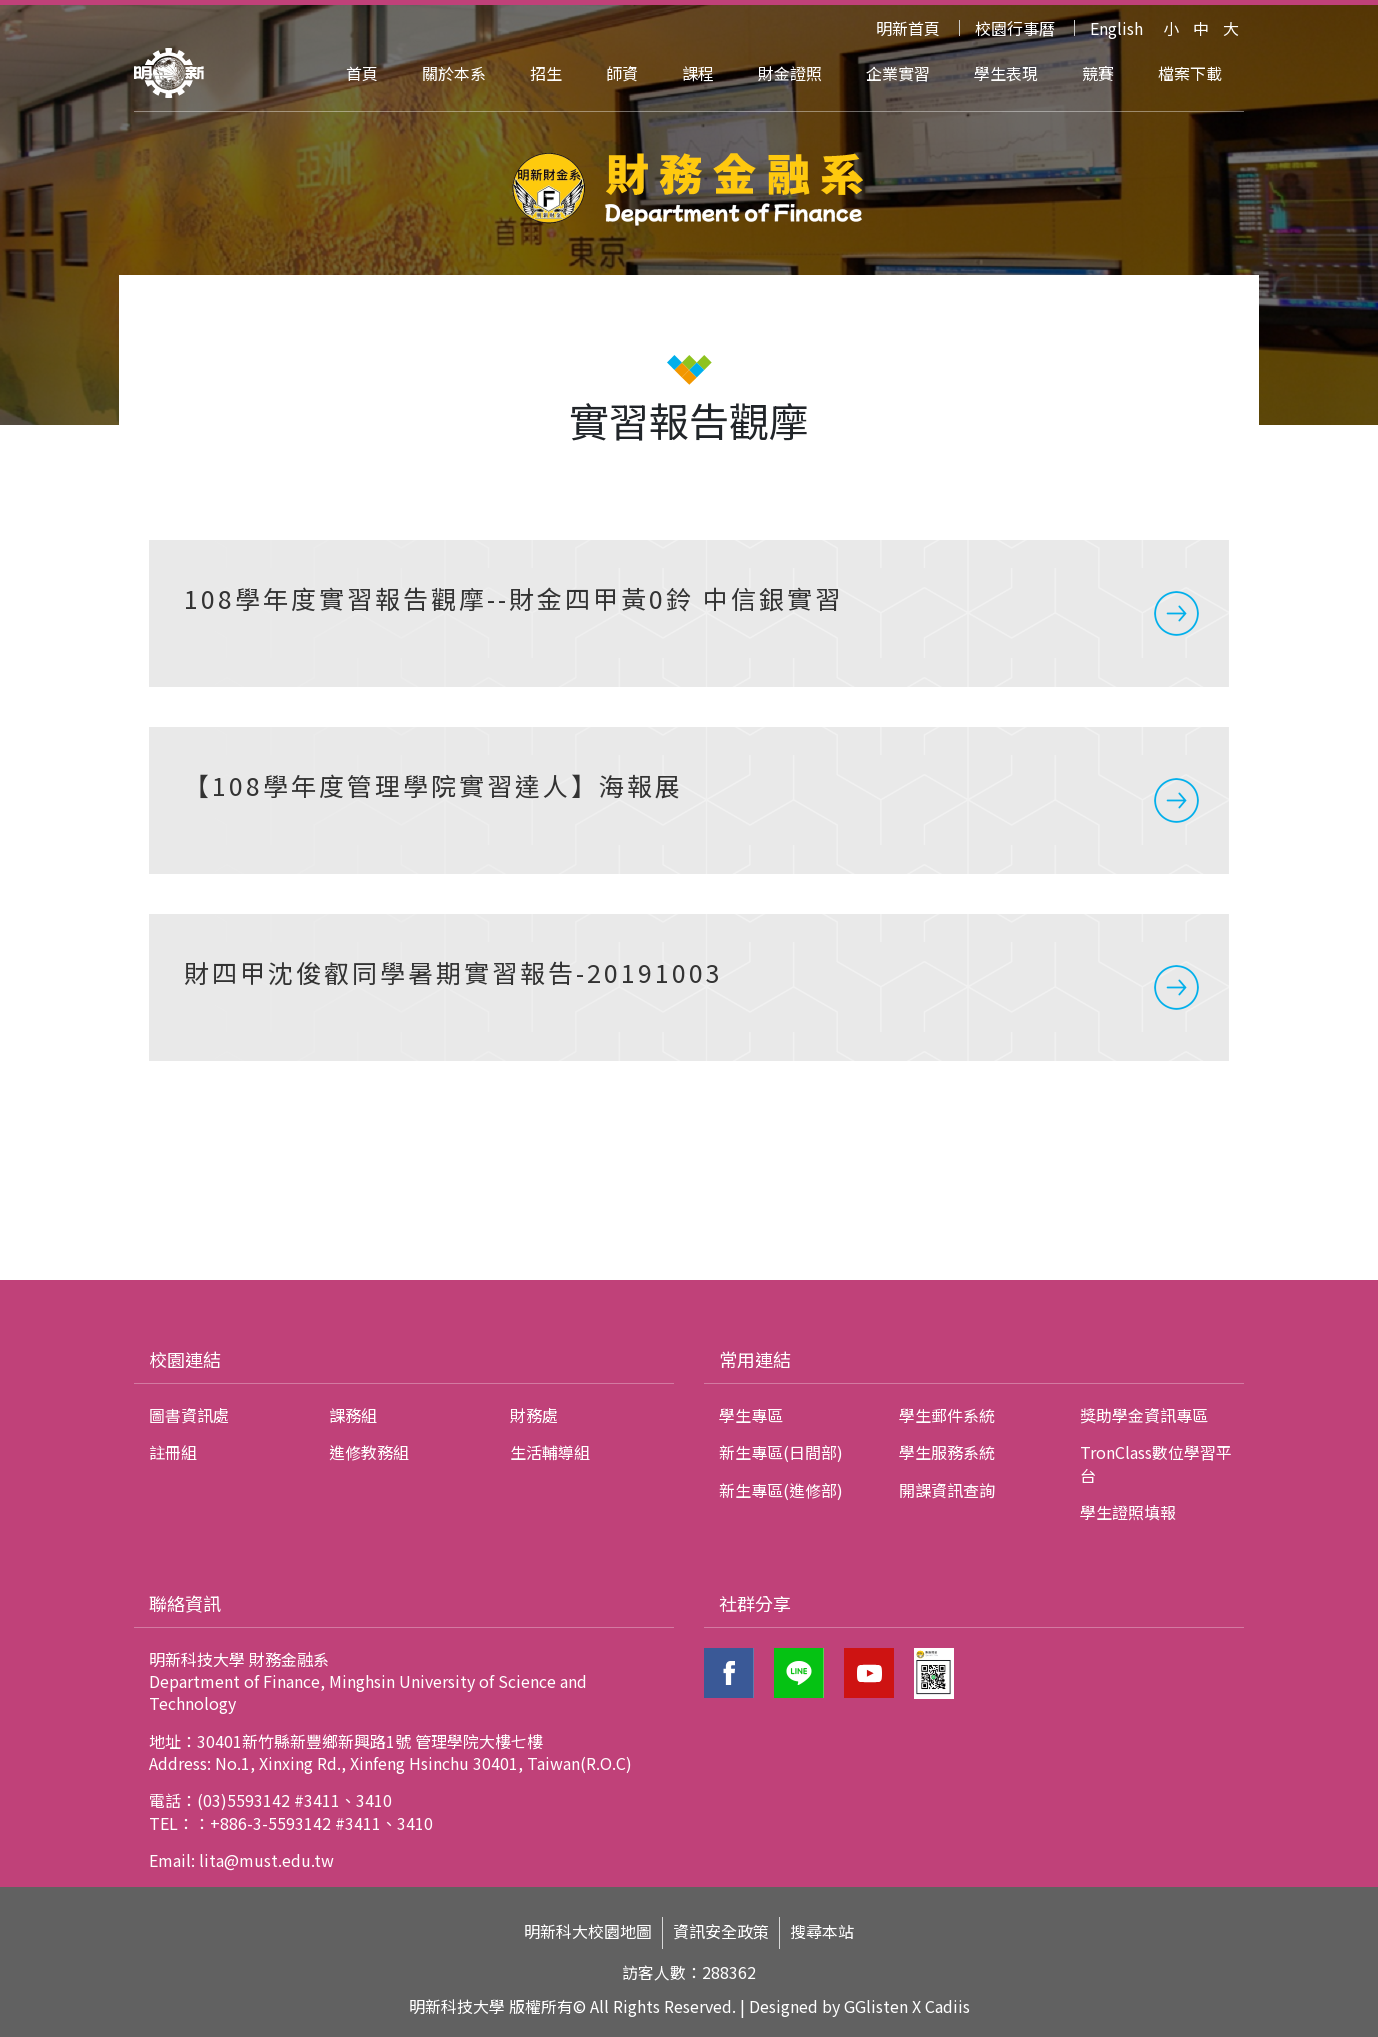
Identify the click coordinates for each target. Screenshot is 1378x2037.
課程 (698, 73)
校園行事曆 (1015, 28)
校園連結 (185, 1359)
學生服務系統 (947, 1452)
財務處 (534, 1415)
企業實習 (898, 73)
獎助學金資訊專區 (1144, 1415)
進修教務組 (369, 1452)
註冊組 (173, 1452)
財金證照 (790, 73)
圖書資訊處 (189, 1415)
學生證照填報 (1128, 1512)
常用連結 (755, 1359)
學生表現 (1006, 73)
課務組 (353, 1415)
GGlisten (876, 2006)
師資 (622, 73)
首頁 (362, 73)
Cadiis (947, 2006)
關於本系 (454, 73)
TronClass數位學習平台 (1156, 1463)
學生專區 (751, 1415)
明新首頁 (908, 28)
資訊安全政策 (721, 1931)
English (1116, 28)
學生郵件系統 (947, 1415)
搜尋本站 (822, 1931)
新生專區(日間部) (781, 1452)
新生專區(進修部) (781, 1490)
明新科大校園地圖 (588, 1931)
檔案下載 (1190, 73)
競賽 (1098, 73)
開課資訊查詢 (947, 1490)
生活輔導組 (550, 1452)
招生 (546, 73)
